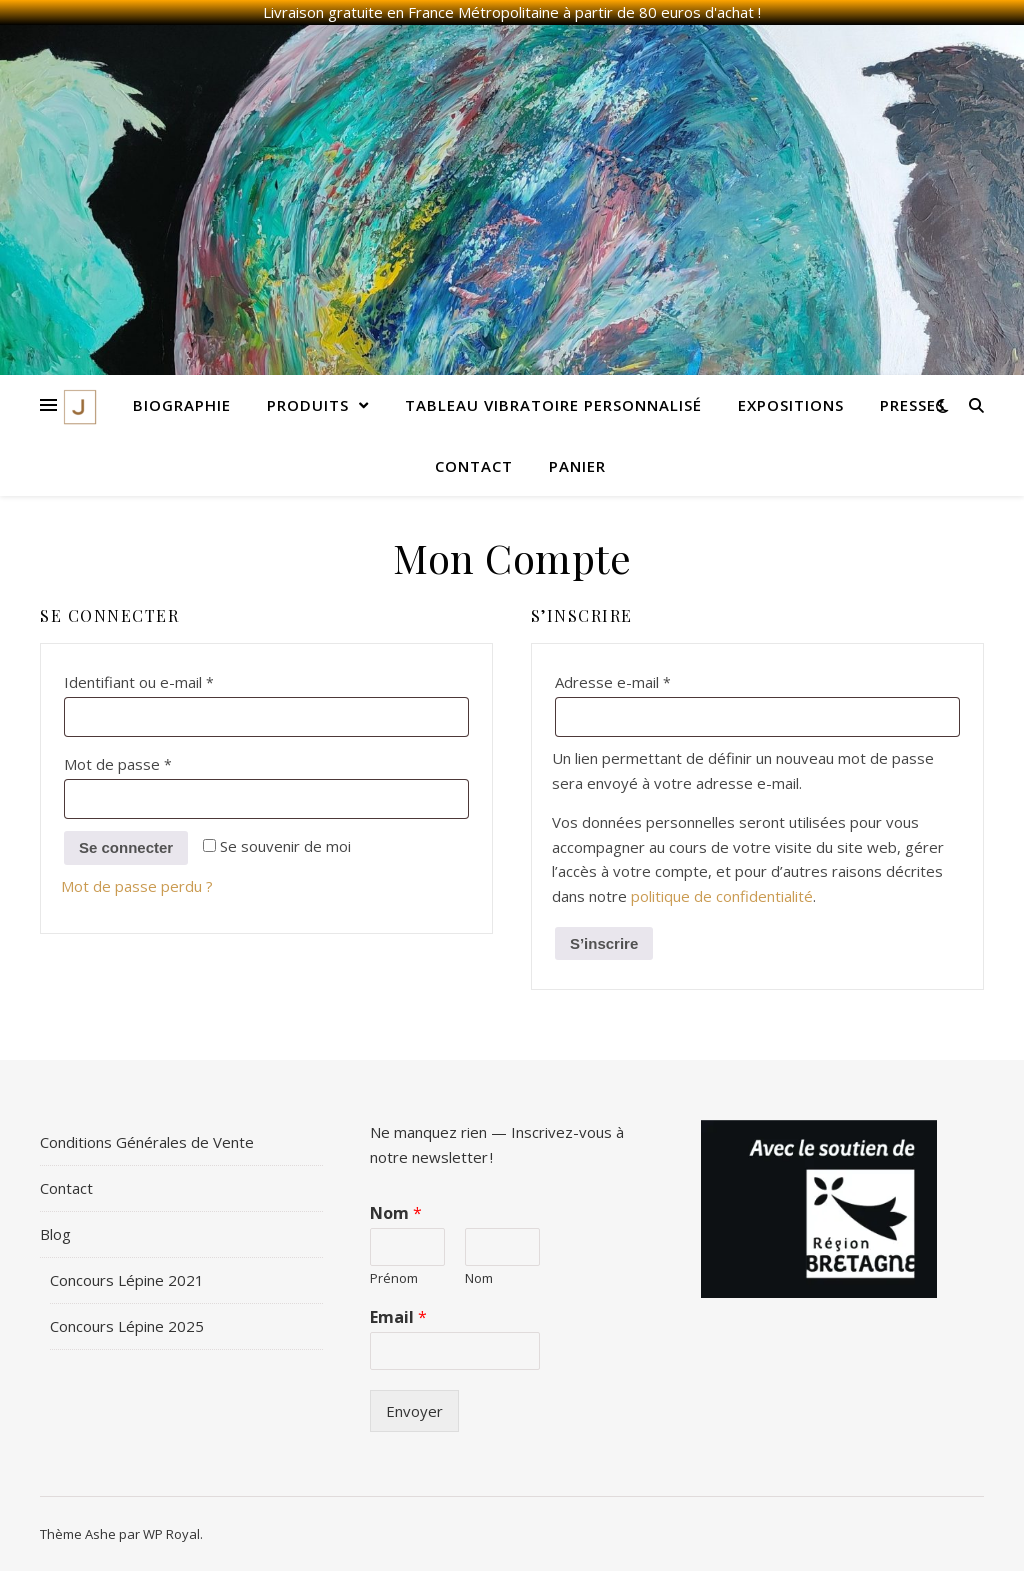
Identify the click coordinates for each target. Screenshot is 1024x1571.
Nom (396, 1213)
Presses (912, 405)
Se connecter (126, 847)
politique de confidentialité (722, 896)
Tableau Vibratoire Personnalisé (553, 405)
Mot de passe (156, 761)
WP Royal (171, 1534)
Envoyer (414, 1411)
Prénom (394, 1278)
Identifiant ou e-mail (177, 679)
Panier (577, 466)
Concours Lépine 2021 (127, 1280)
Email (398, 1317)
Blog (55, 1234)
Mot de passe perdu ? (137, 886)
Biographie (182, 405)
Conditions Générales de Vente (147, 1142)
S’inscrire (604, 943)
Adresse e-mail (651, 679)
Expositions (791, 405)
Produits (308, 405)
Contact (474, 466)
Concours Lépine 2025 (127, 1326)
